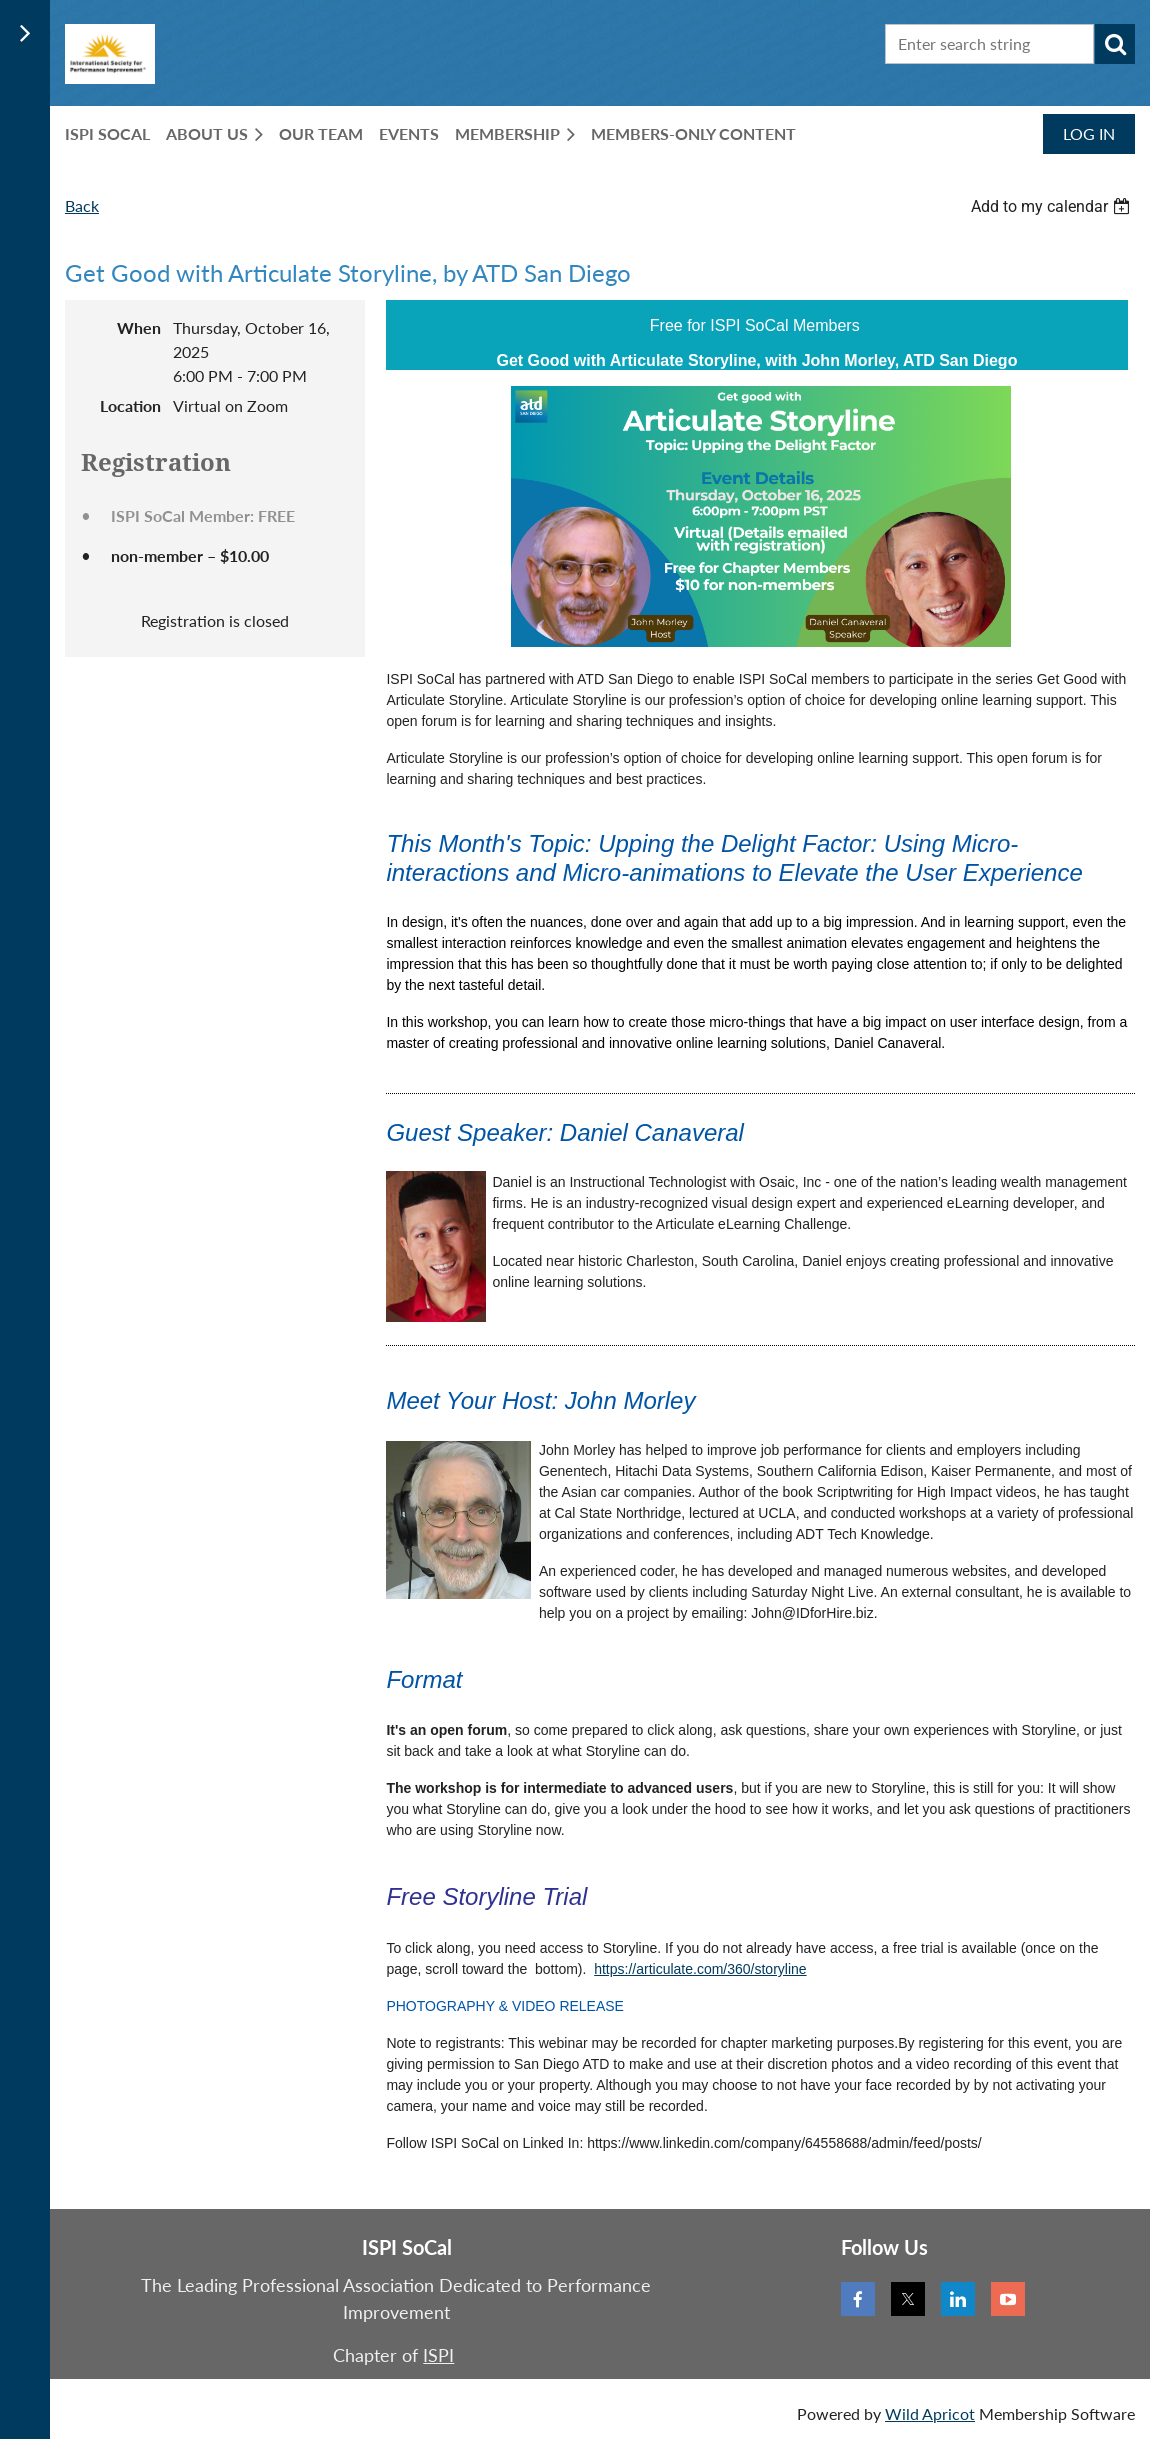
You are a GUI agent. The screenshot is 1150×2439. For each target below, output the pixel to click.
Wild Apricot (930, 2413)
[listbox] (1053, 206)
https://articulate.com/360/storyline (700, 1969)
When (139, 327)
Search (1115, 44)
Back (82, 205)
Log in (1089, 133)
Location (130, 405)
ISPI (438, 2355)
